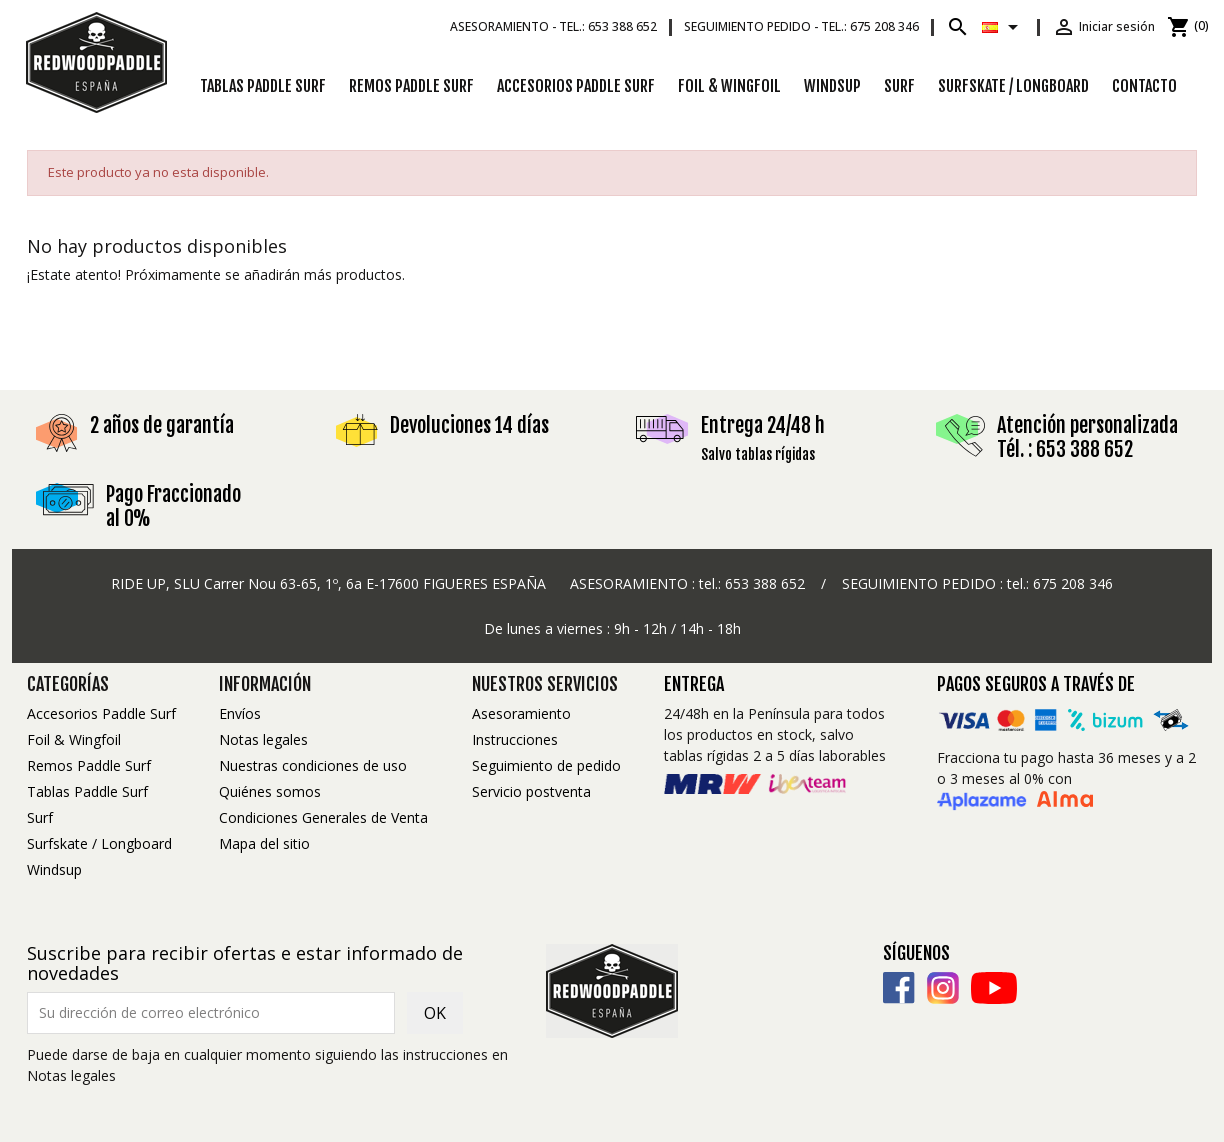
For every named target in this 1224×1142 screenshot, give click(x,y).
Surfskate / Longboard (1013, 86)
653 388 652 (765, 583)
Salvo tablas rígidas (758, 454)
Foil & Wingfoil (729, 86)
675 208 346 (1073, 583)
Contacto (1144, 86)
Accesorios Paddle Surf (576, 86)
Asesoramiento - (553, 26)
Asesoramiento (521, 713)
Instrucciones (515, 739)
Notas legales (263, 739)
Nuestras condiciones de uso (313, 765)
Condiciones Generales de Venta (323, 817)
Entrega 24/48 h (763, 425)
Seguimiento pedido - (801, 26)
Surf (899, 86)
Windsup (832, 86)
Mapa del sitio (264, 843)
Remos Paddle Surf (411, 86)
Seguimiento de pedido (546, 765)
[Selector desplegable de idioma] (1003, 27)
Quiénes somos (270, 791)
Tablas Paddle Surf (263, 86)
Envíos (240, 713)
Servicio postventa (531, 791)
